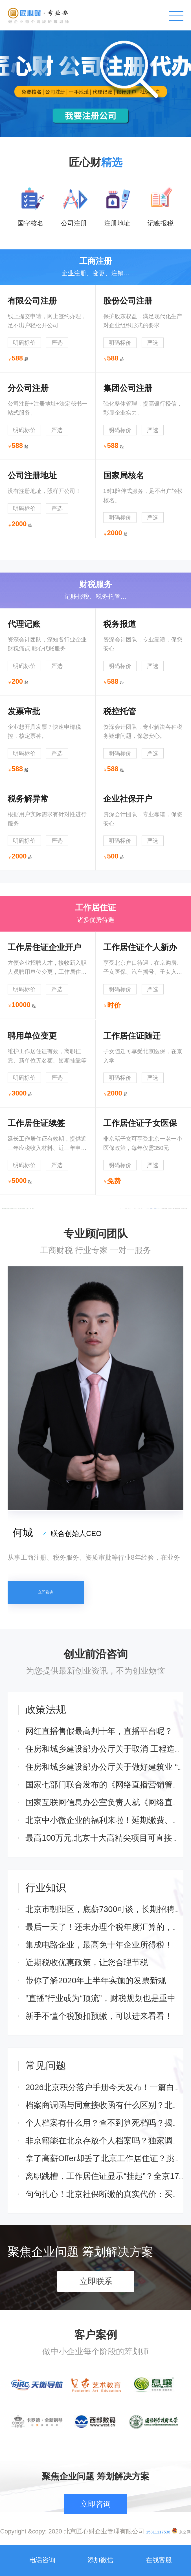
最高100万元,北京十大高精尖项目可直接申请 (106, 1975)
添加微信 (100, 2560)
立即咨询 (46, 1687)
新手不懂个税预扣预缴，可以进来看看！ (99, 2154)
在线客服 (159, 2560)
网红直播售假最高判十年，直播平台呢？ (99, 1869)
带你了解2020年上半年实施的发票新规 (95, 2118)
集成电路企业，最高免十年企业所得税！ (99, 2082)
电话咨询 (42, 2560)
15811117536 (158, 2532)
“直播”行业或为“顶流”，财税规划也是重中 (100, 2136)
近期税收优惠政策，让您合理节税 (86, 2100)
